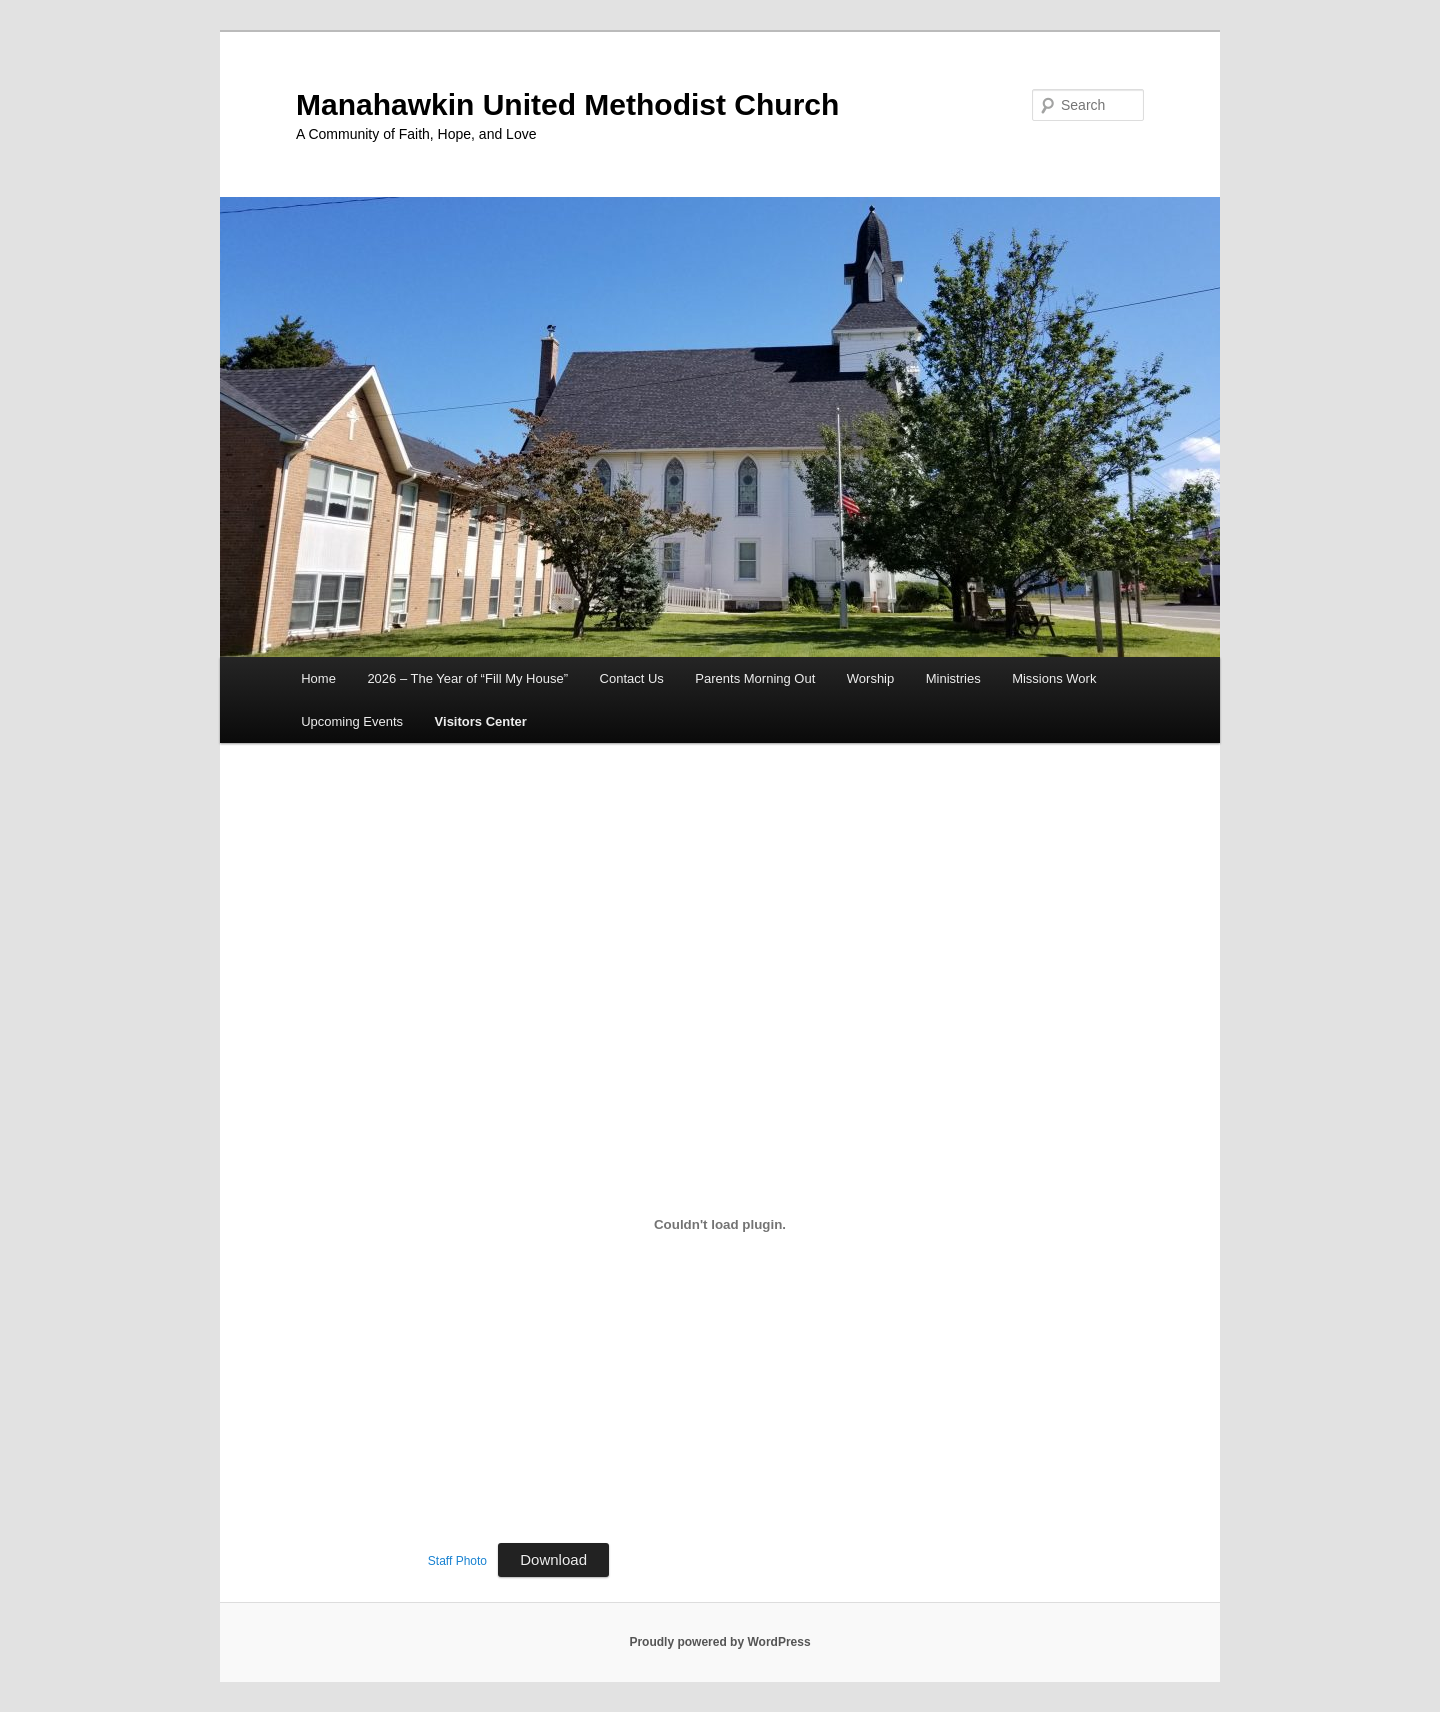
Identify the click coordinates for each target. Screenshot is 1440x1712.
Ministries (953, 678)
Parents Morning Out (755, 678)
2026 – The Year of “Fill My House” (467, 678)
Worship (870, 678)
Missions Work (1054, 678)
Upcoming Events (352, 721)
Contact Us (632, 678)
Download (553, 1559)
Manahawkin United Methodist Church (567, 104)
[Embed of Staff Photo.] (720, 1224)
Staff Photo (457, 1561)
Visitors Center (481, 721)
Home (318, 678)
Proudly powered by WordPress (719, 1642)
